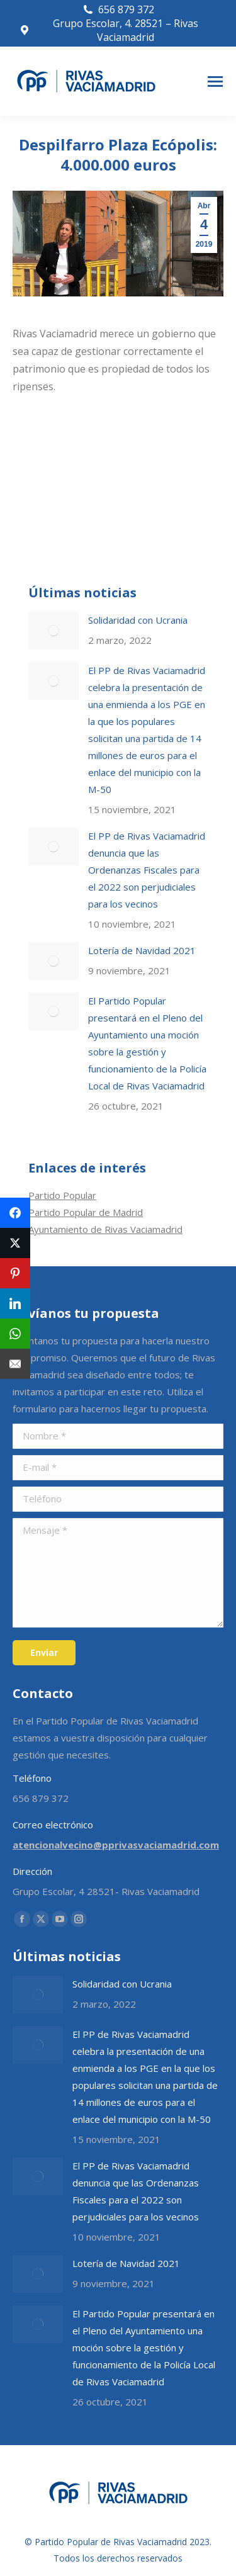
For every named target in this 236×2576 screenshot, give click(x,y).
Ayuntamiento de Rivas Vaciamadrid (105, 1229)
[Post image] (53, 631)
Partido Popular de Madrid (85, 1212)
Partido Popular (62, 1195)
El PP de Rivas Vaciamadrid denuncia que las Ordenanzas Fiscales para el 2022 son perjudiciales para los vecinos (146, 870)
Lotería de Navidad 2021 (142, 950)
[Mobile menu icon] (215, 81)
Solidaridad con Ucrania (138, 620)
